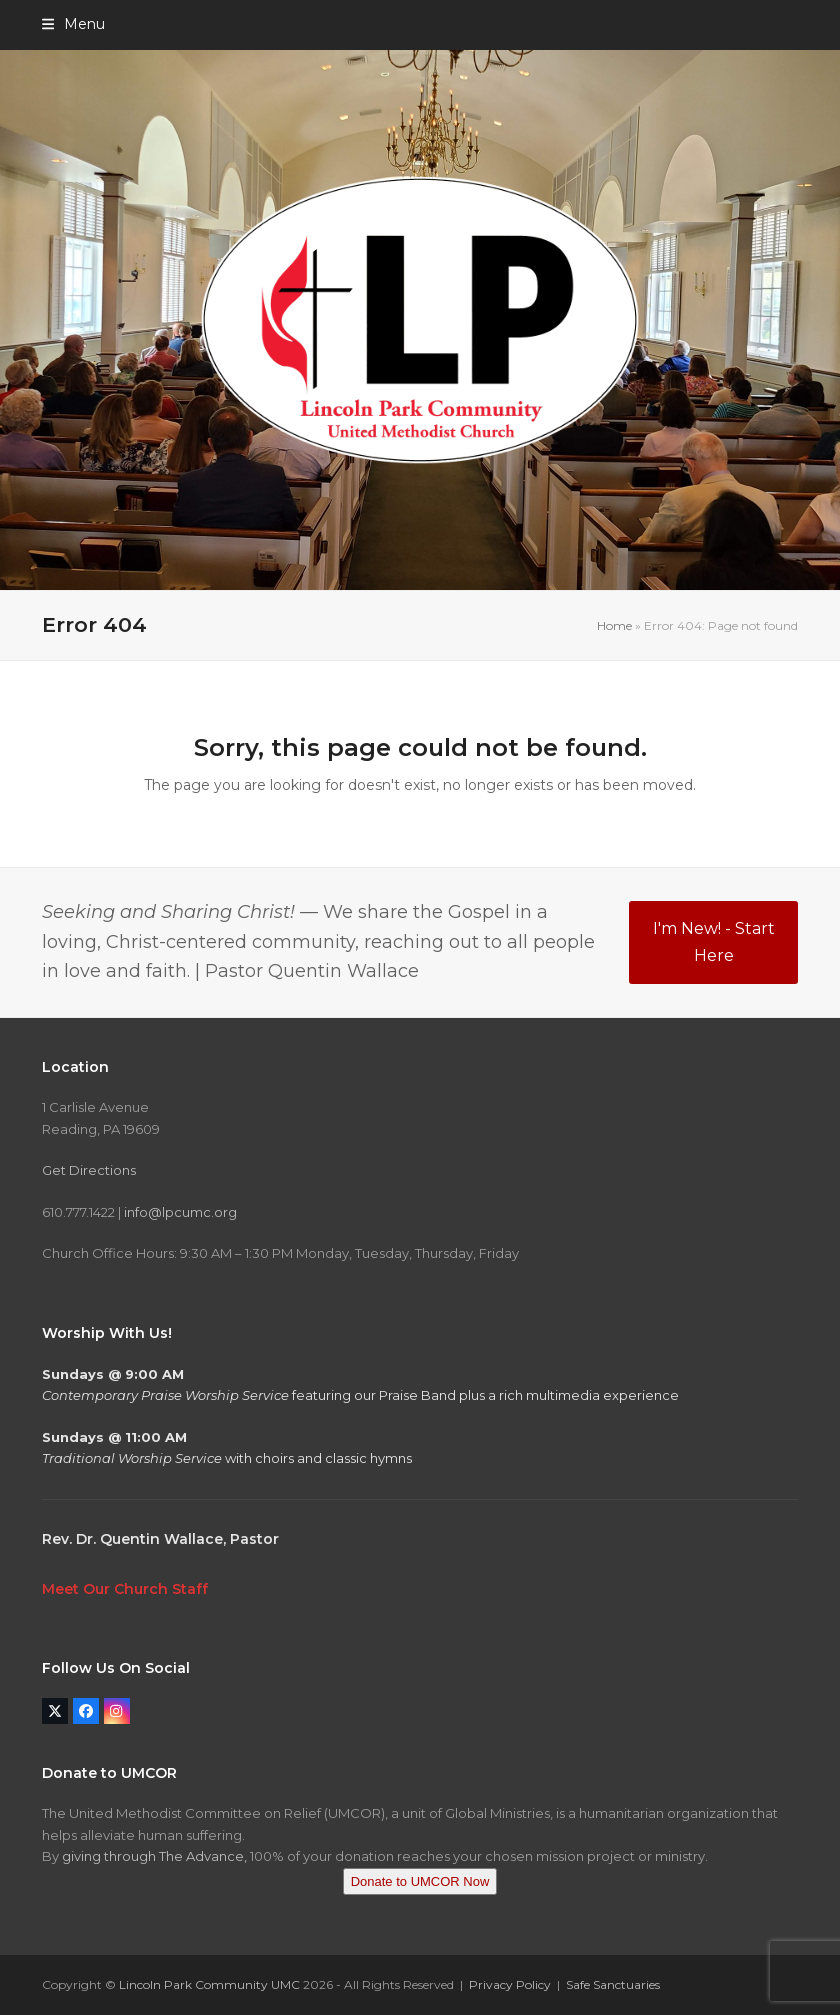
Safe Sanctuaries (613, 1984)
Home (614, 625)
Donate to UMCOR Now (420, 1881)
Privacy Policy (510, 1984)
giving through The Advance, (154, 1856)
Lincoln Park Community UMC (209, 1984)
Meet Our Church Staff (125, 1589)
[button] (73, 24)
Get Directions (89, 1170)
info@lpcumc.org (180, 1212)
